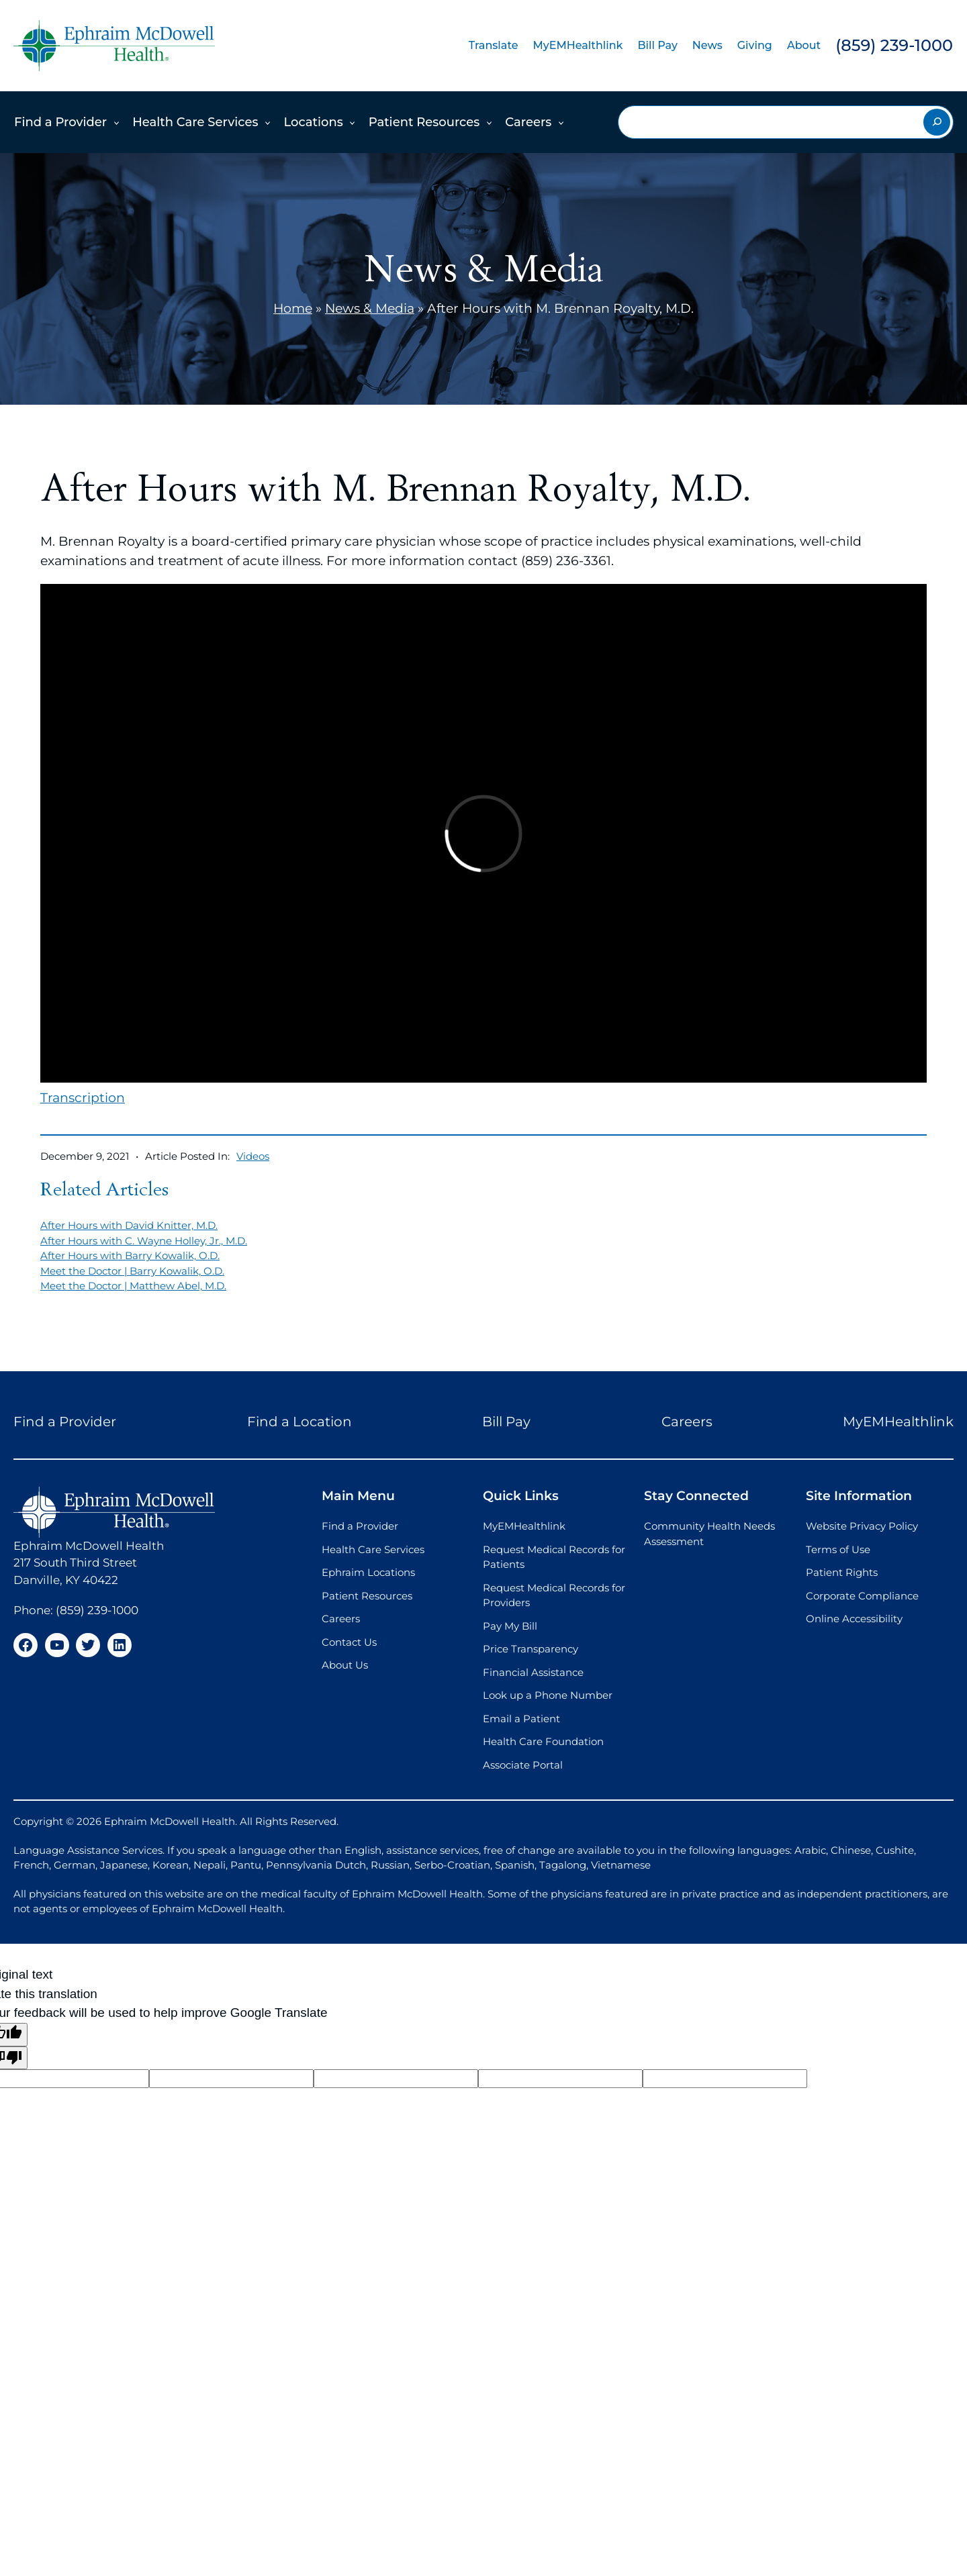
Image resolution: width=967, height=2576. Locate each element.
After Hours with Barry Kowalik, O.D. (130, 1255)
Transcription (82, 1097)
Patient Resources (424, 122)
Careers (528, 122)
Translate (493, 45)
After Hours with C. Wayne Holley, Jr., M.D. (143, 1240)
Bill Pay (657, 45)
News (707, 45)
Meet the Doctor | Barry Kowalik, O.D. (132, 1271)
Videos (252, 1156)
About (804, 45)
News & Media (369, 308)
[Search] (936, 122)
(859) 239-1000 (894, 45)
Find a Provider (60, 122)
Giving (754, 45)
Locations (312, 122)
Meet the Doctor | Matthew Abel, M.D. (133, 1285)
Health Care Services (195, 122)
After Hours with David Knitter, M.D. (129, 1225)
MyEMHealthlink (578, 45)
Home (292, 308)
